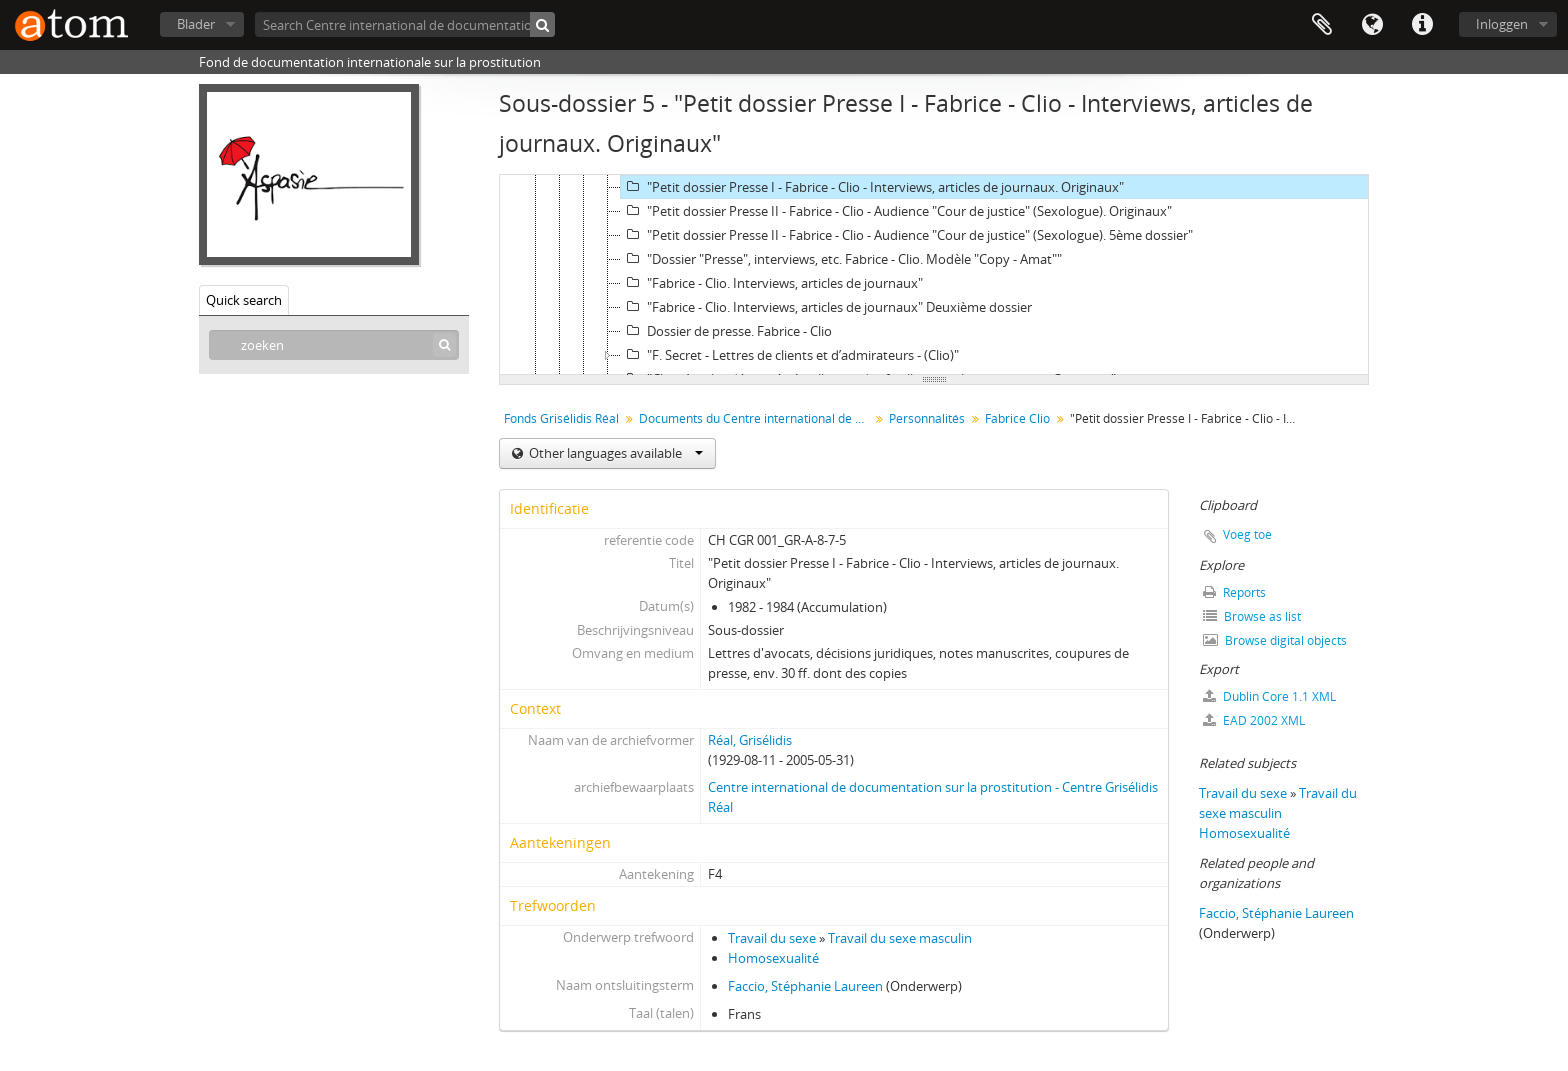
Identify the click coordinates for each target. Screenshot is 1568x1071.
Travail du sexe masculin (900, 938)
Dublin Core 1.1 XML (1269, 696)
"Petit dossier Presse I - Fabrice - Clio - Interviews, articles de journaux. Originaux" (872, 187)
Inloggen (1502, 24)
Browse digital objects (1275, 640)
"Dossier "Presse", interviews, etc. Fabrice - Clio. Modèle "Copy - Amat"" (841, 259)
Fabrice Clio (1017, 418)
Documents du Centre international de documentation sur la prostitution (756, 418)
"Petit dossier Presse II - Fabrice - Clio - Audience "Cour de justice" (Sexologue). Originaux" (896, 211)
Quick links (1422, 25)
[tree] (934, 275)
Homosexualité (773, 958)
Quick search (244, 300)
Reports (1234, 592)
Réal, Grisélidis (750, 740)
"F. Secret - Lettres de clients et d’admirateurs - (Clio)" (790, 355)
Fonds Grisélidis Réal (561, 418)
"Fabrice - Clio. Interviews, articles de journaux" (772, 283)
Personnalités (927, 418)
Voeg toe (1247, 534)
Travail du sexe (772, 938)
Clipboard (1322, 25)
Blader (196, 24)
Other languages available (614, 453)
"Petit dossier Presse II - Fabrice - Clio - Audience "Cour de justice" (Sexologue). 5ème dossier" (907, 235)
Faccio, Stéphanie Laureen (805, 986)
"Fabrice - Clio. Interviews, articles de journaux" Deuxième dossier (826, 307)
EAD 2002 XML (1254, 720)
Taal (1372, 25)
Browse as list (1252, 616)
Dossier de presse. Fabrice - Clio (726, 331)
